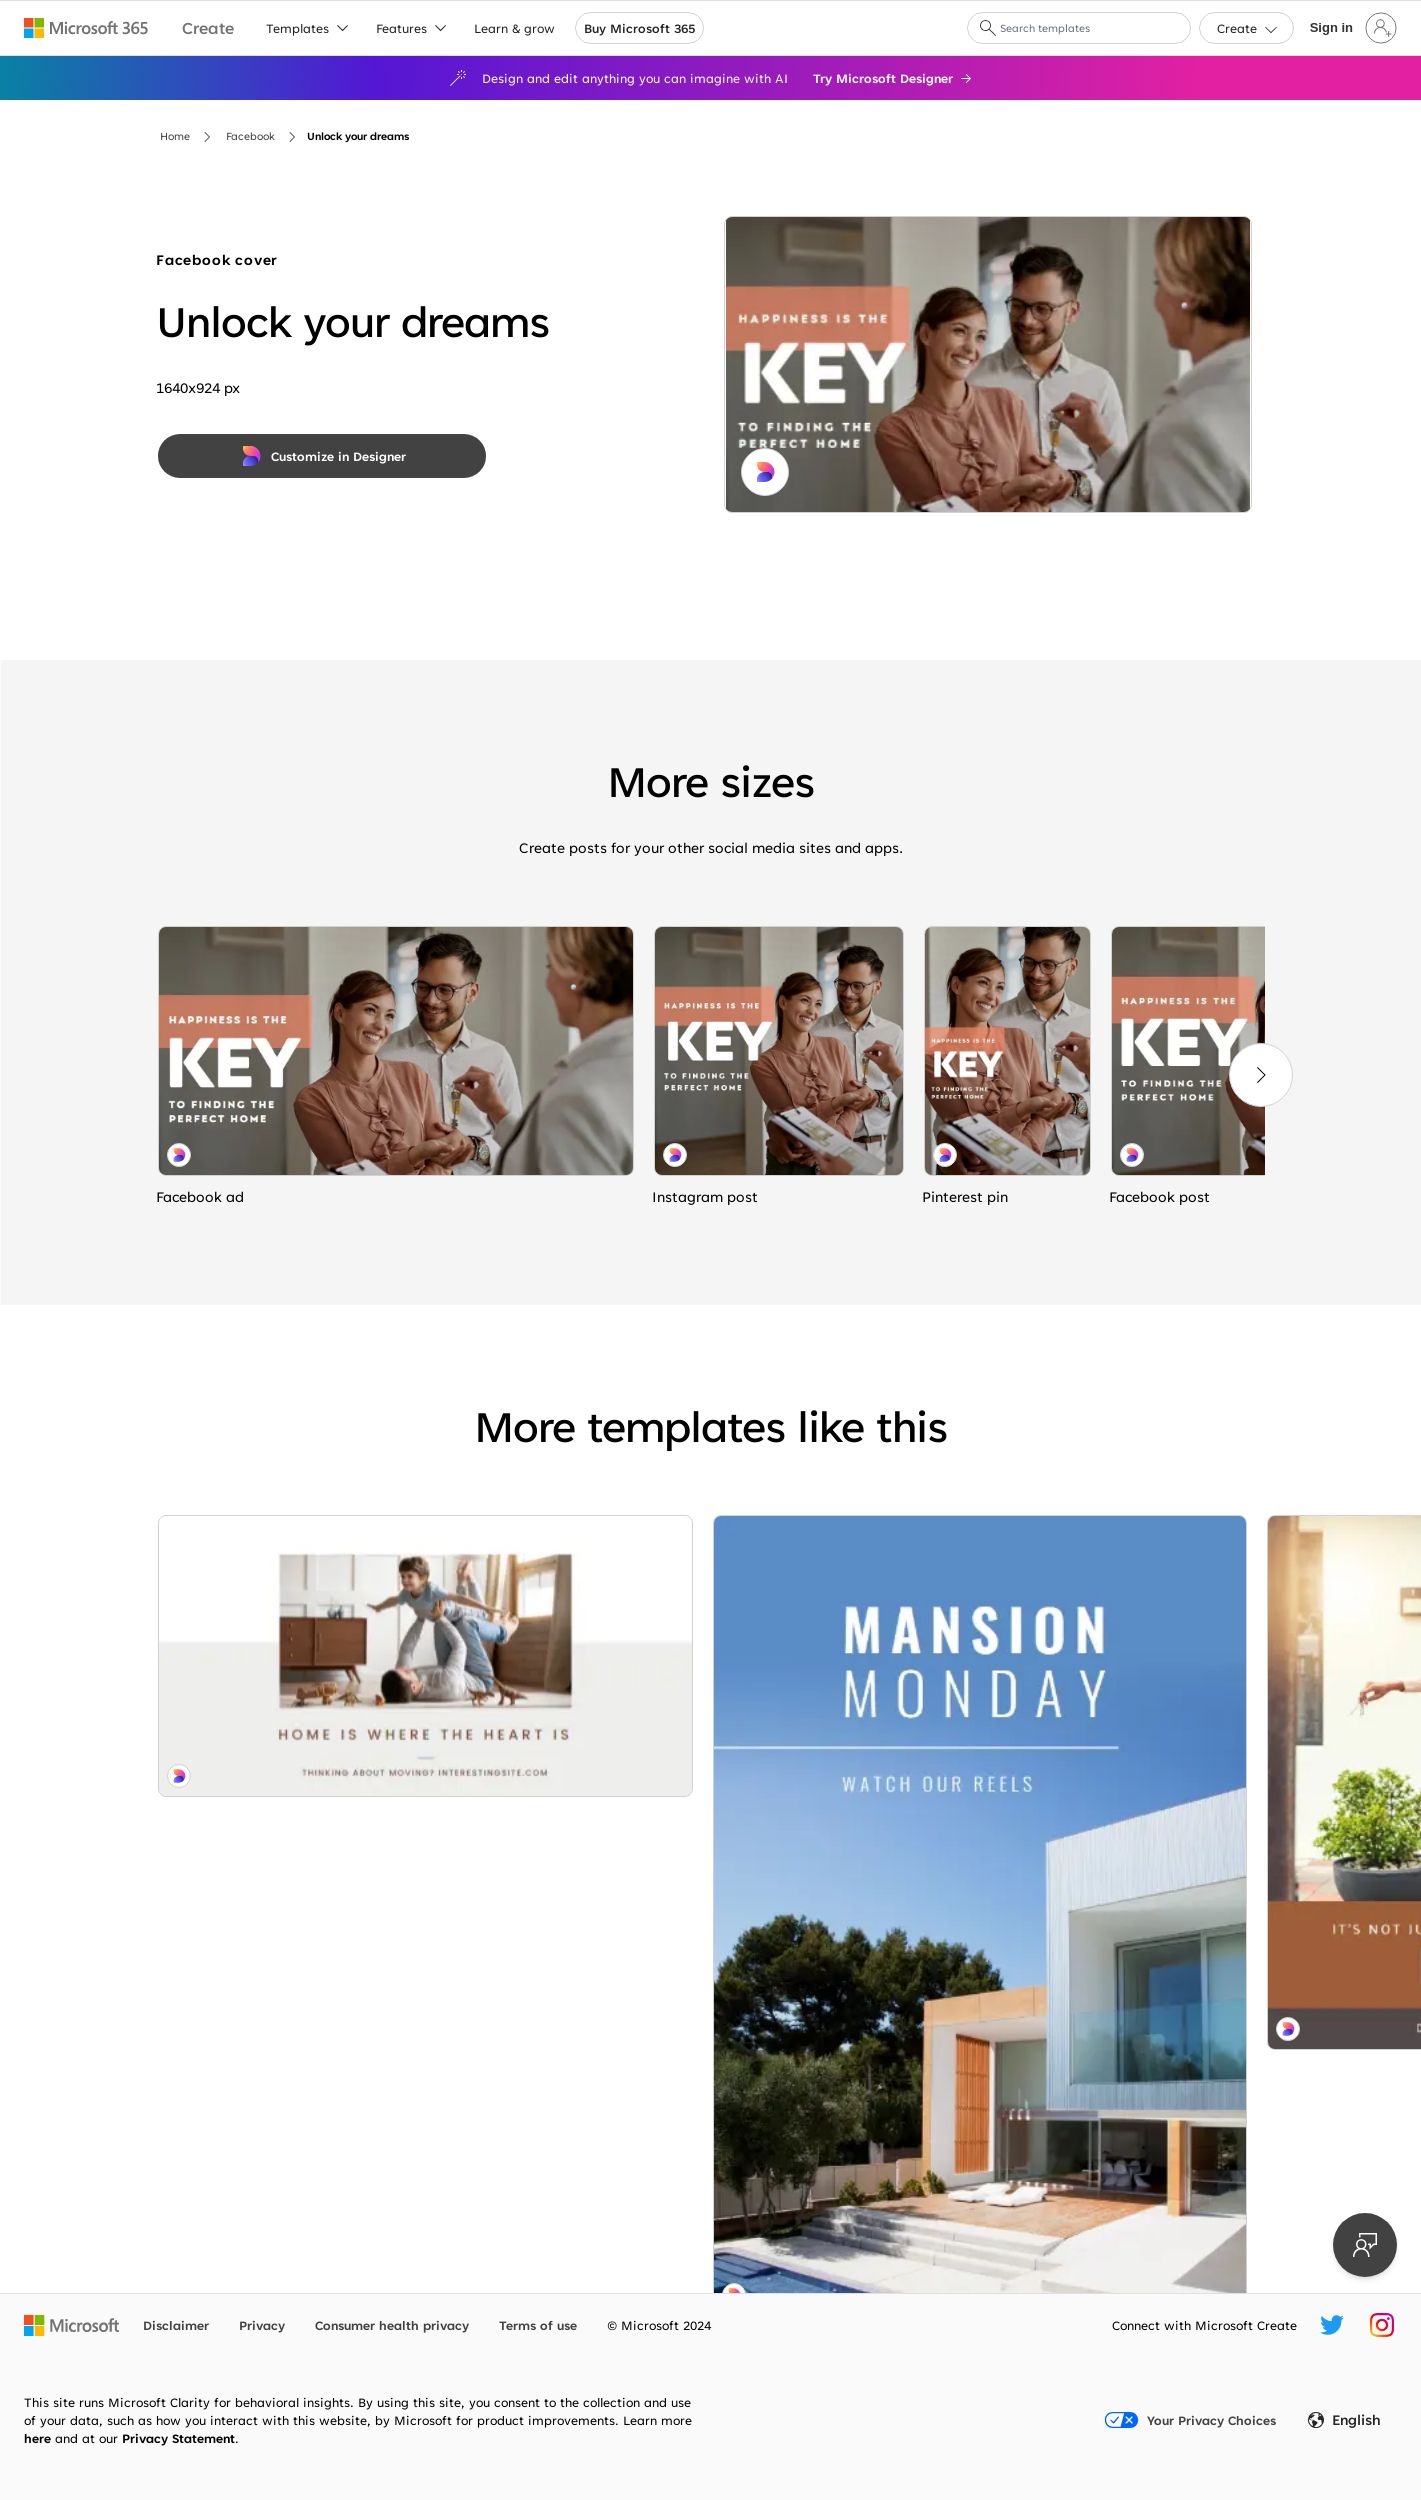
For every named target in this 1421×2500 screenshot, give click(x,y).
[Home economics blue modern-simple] (841, 1900)
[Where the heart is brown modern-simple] (563, 1643)
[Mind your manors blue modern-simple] (286, 1870)
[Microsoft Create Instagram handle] (1382, 2325)
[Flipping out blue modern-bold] (1118, 1643)
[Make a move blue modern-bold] (1118, 1865)
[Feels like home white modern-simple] (286, 1583)
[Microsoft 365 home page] (86, 28)
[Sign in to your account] (1351, 28)
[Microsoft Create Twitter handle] (1332, 2325)
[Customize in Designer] (322, 456)
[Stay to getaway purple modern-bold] (841, 1558)
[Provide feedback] (1365, 2245)
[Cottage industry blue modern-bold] (563, 2041)
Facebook (250, 136)
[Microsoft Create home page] (208, 28)
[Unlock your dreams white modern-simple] (396, 1051)
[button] (988, 28)
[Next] (1261, 1075)
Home (175, 136)
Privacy (262, 2325)
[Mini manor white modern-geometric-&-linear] (563, 1843)
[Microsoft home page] (71, 2325)
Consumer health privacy (392, 2325)
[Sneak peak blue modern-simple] (841, 1697)
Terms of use (538, 2325)
